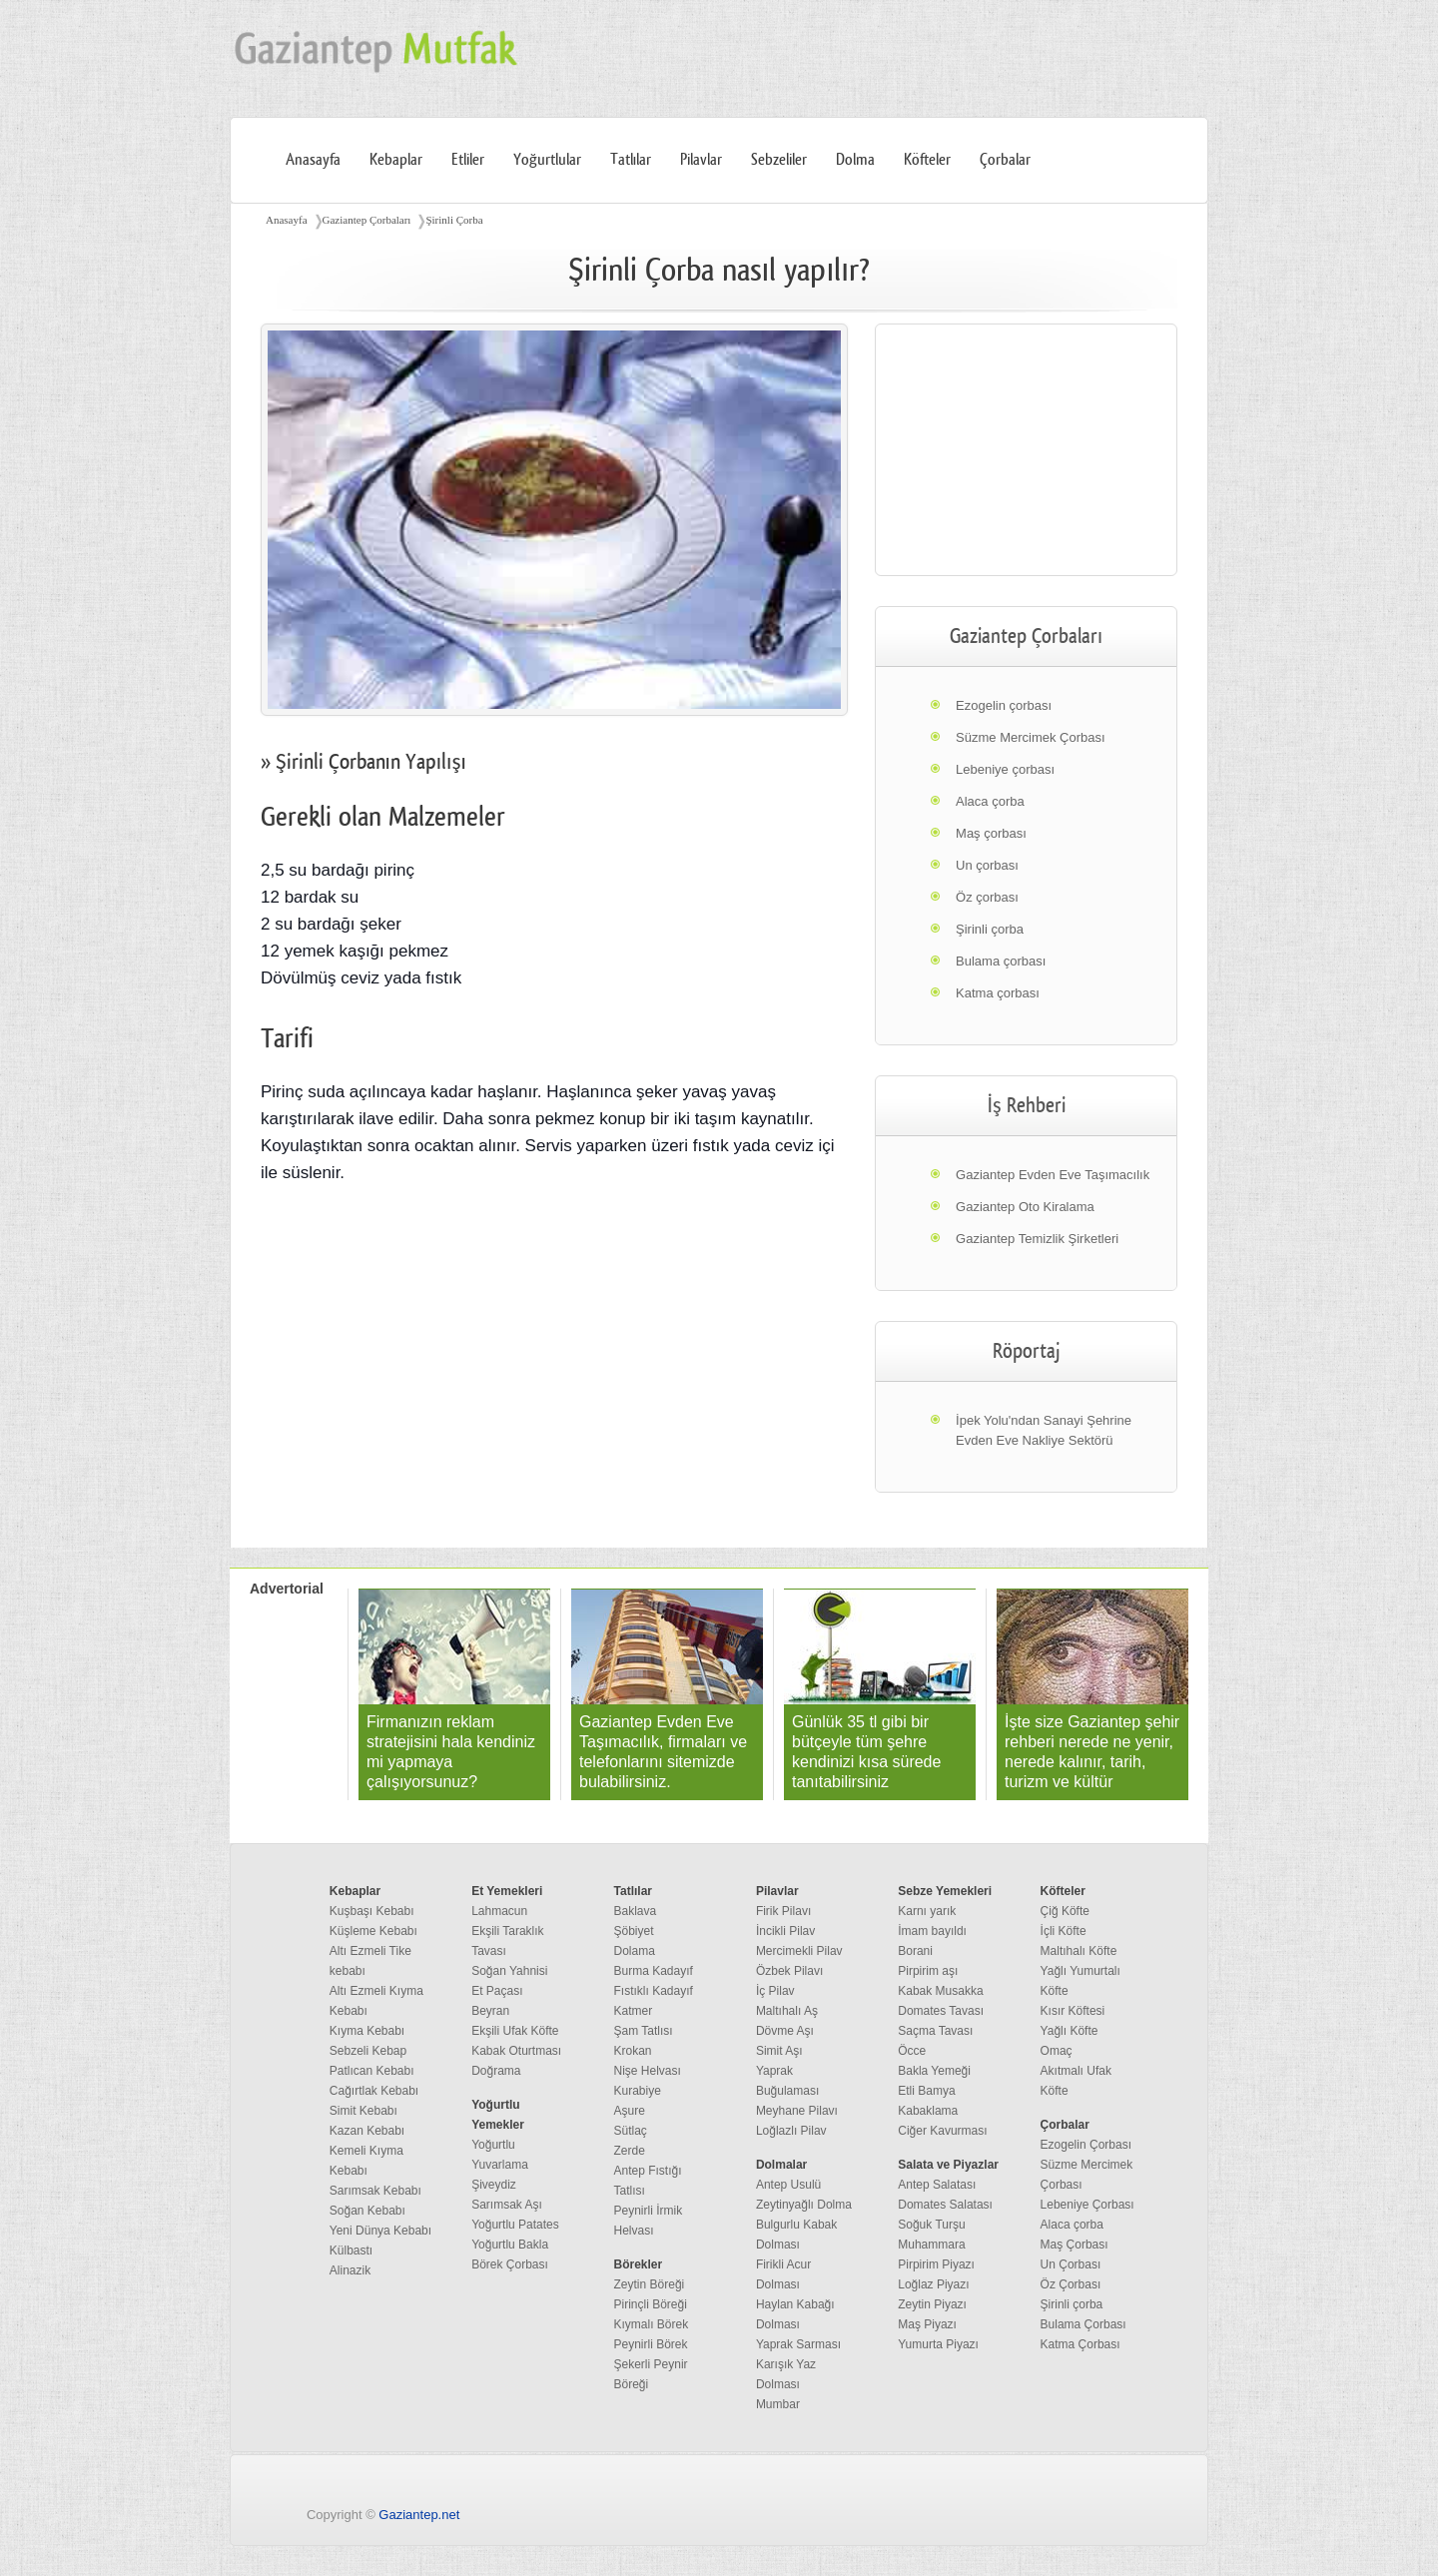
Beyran (490, 2011)
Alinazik (350, 2270)
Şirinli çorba (990, 929)
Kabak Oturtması (516, 2051)
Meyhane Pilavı (797, 2111)
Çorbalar (1005, 160)
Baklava (635, 1911)
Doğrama (495, 2071)
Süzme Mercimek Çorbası (1030, 737)
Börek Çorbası (509, 2264)
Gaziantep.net (418, 2514)
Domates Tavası (941, 2011)
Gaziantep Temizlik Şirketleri (1037, 1238)
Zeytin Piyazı (932, 2304)
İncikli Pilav (785, 1931)
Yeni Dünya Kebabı (380, 2231)
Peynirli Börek (651, 2344)
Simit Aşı (779, 2051)
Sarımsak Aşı (506, 2205)
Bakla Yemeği (934, 2071)
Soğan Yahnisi (509, 1971)
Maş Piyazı (927, 2324)
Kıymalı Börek (651, 2324)
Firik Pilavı (783, 1911)
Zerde (629, 2151)
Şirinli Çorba (453, 220)
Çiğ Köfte (1065, 1911)
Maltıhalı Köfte (1079, 1951)
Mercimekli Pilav (799, 1951)
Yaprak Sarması (798, 2344)
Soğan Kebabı (367, 2211)
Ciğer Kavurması (942, 2131)
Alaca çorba (990, 801)
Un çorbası (987, 865)
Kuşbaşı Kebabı (372, 1911)
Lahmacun (499, 1911)
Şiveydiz (493, 2185)
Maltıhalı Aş (787, 2011)
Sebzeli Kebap (368, 2051)
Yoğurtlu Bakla (509, 2245)
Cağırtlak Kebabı (374, 2091)
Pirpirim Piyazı (936, 2264)
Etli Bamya (926, 2091)
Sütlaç (630, 2131)
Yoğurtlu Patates (515, 2225)
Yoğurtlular (547, 160)
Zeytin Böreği (649, 2284)
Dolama (634, 1951)
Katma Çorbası (1080, 2344)
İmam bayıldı (932, 1931)
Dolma (855, 160)
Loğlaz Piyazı (933, 2284)
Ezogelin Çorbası (1086, 2145)
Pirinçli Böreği (650, 2304)
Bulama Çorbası (1083, 2324)
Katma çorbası (998, 992)
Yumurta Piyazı (938, 2344)
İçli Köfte (1063, 1931)
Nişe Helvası (647, 2071)
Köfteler (927, 160)
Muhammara (931, 2245)
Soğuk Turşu (931, 2225)
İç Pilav (775, 1991)
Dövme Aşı (785, 2031)
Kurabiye (637, 2091)
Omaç (1057, 2051)
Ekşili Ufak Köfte (514, 2031)
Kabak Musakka (940, 1991)
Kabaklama (928, 2111)
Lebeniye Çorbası (1087, 2205)
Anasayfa (313, 160)
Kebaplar (395, 160)
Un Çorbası (1071, 2264)
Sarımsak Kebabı (375, 2191)
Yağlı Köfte (1069, 2031)
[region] (1026, 449)
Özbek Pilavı (789, 1971)
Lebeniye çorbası (1005, 769)
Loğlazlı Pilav (791, 2131)
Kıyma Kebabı (367, 2031)
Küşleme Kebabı (373, 1931)
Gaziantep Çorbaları (367, 220)
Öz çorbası (987, 897)
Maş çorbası (991, 833)
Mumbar (778, 2404)
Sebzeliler (779, 160)
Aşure (629, 2111)
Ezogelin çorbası (1004, 705)
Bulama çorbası (1001, 961)
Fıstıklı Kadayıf (653, 1991)
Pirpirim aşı (928, 1971)
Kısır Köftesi (1073, 2011)
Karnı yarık (927, 1911)
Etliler (467, 160)
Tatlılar (631, 160)
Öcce (912, 2051)
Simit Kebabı (363, 2111)
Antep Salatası (937, 2185)
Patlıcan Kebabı (372, 2071)
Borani (915, 1951)
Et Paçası (496, 1991)
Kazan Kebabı (367, 2131)
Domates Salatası (945, 2205)
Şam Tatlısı (643, 2031)
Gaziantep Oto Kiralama (1025, 1206)
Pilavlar (701, 160)
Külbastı (351, 2250)
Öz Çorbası (1071, 2284)
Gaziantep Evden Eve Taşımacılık (1052, 1174)
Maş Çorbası (1074, 2245)
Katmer (633, 2011)
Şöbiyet (634, 1931)
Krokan (633, 2051)
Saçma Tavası (935, 2031)
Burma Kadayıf (653, 1971)
